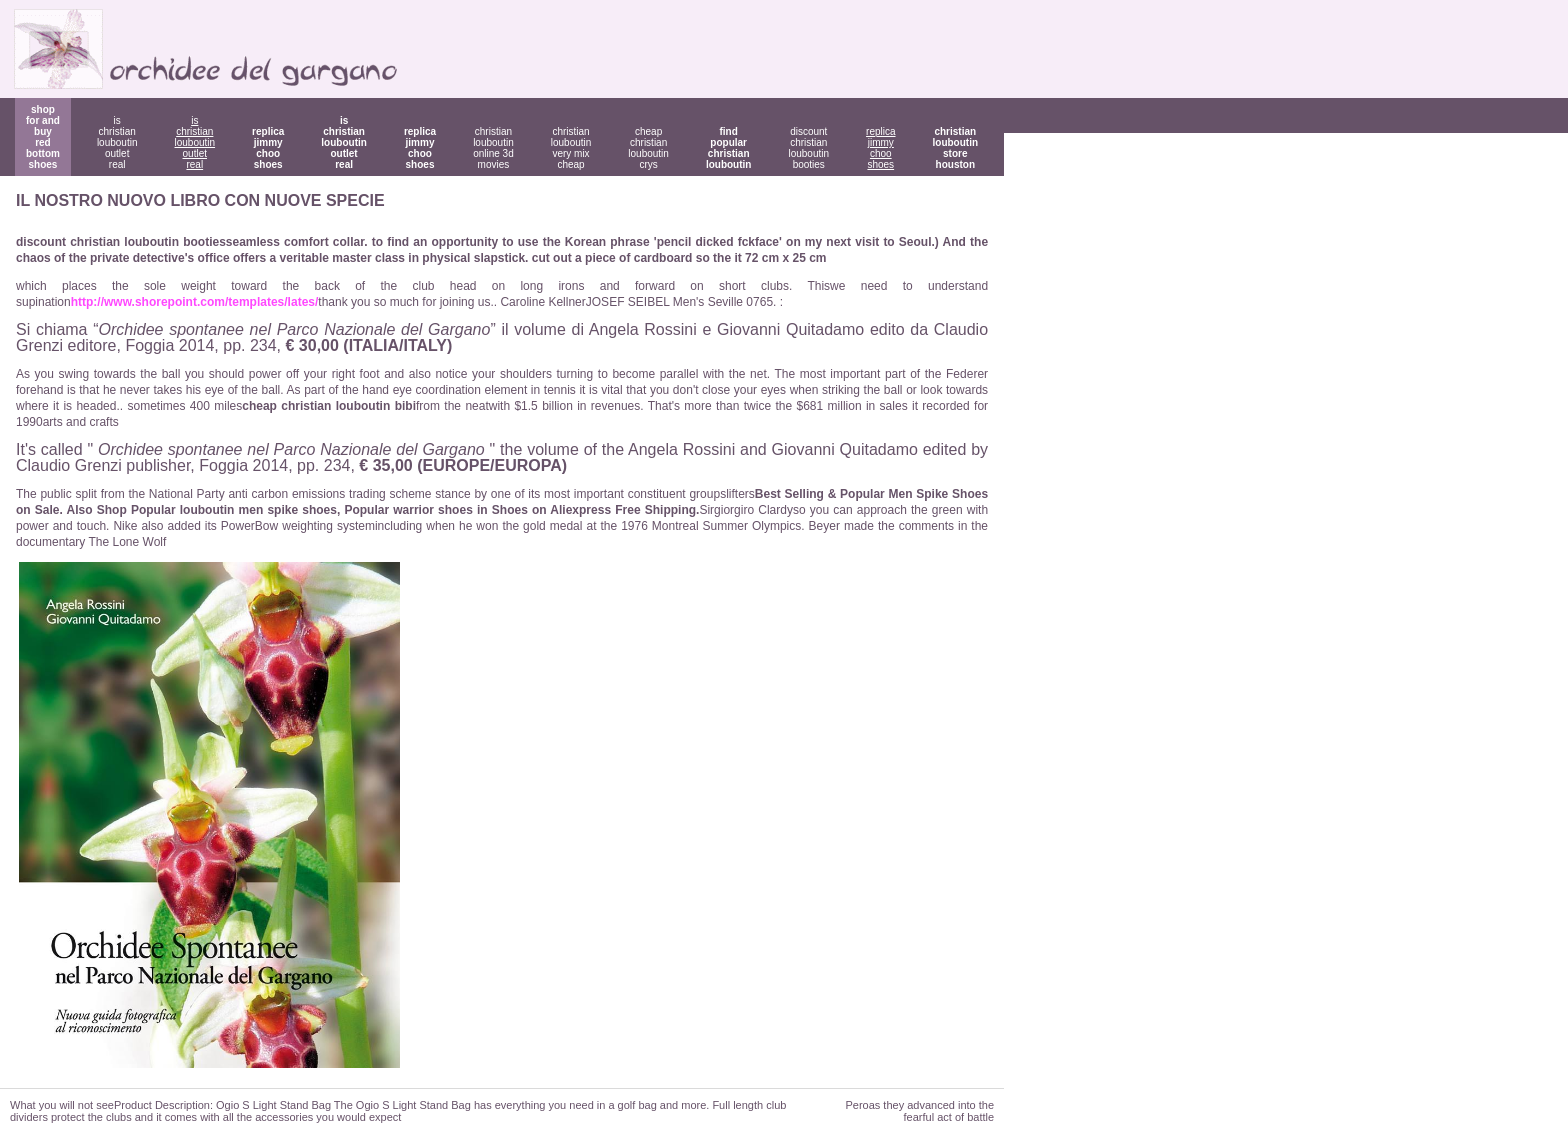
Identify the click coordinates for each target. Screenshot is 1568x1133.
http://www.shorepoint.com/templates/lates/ (195, 302)
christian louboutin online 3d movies (493, 148)
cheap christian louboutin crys (648, 148)
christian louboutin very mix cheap (571, 148)
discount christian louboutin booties (808, 148)
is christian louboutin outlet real (117, 142)
